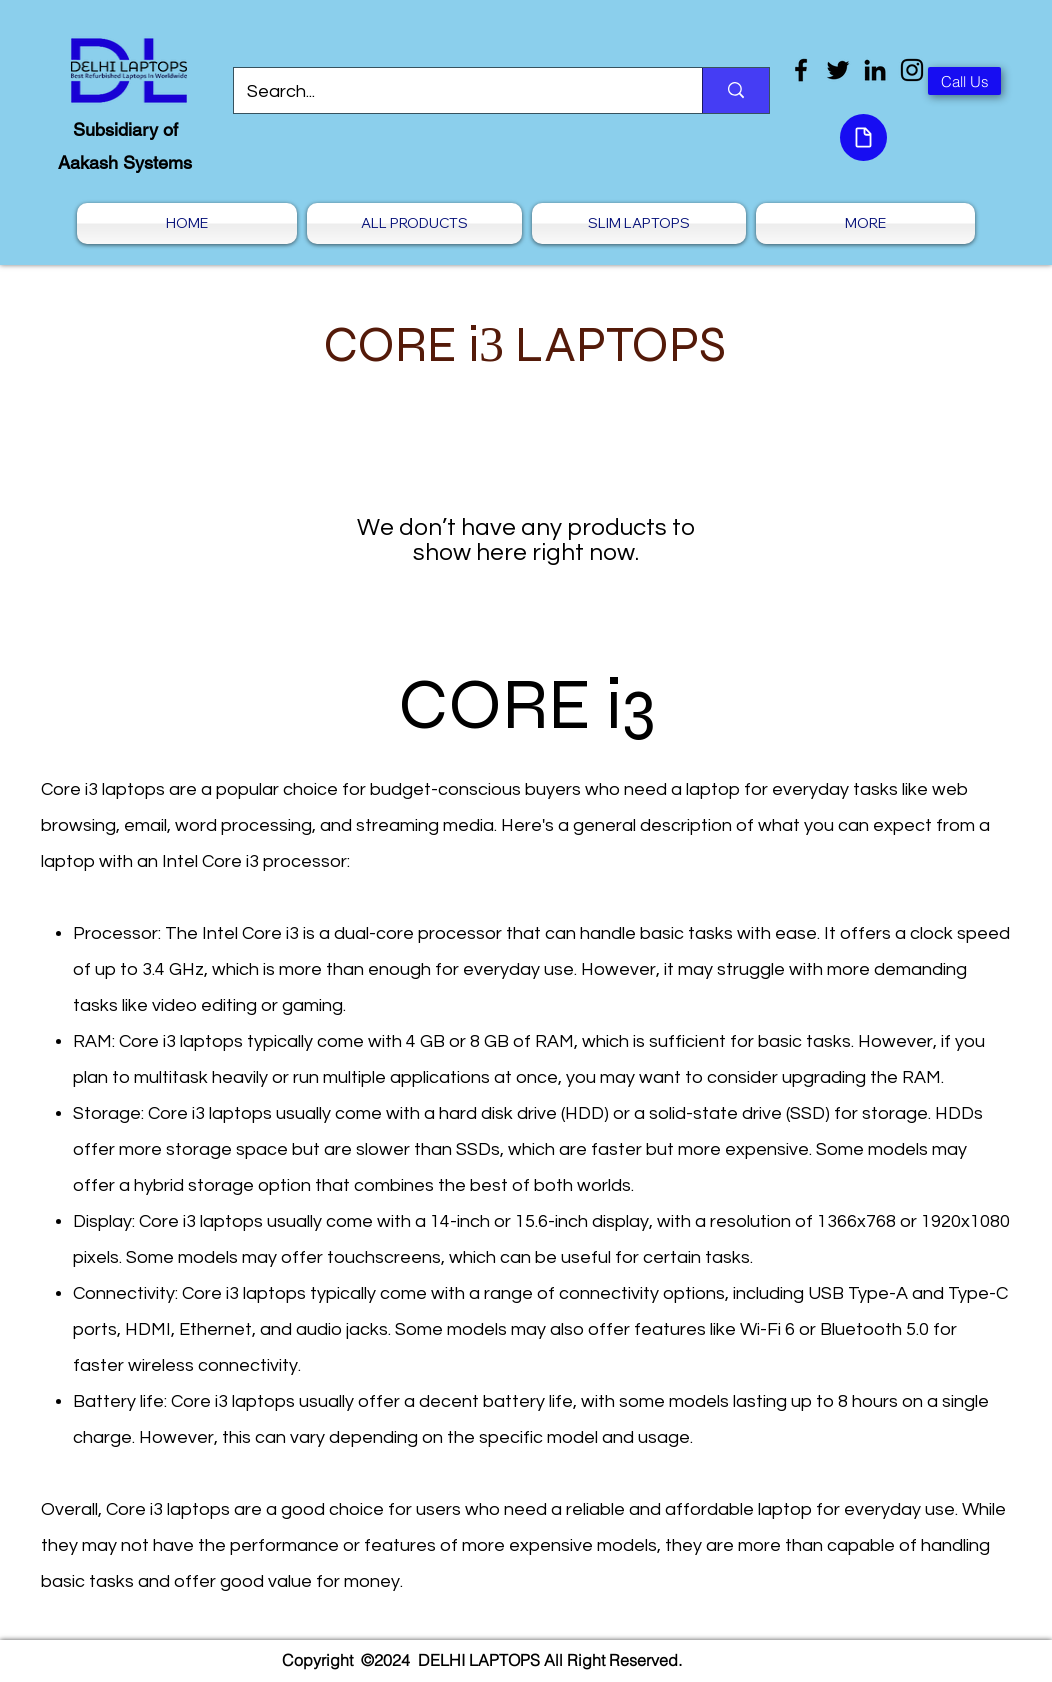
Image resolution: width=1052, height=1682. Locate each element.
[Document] (863, 137)
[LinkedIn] (875, 70)
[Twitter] (838, 70)
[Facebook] (801, 70)
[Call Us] (964, 81)
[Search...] (453, 92)
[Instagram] (912, 70)
